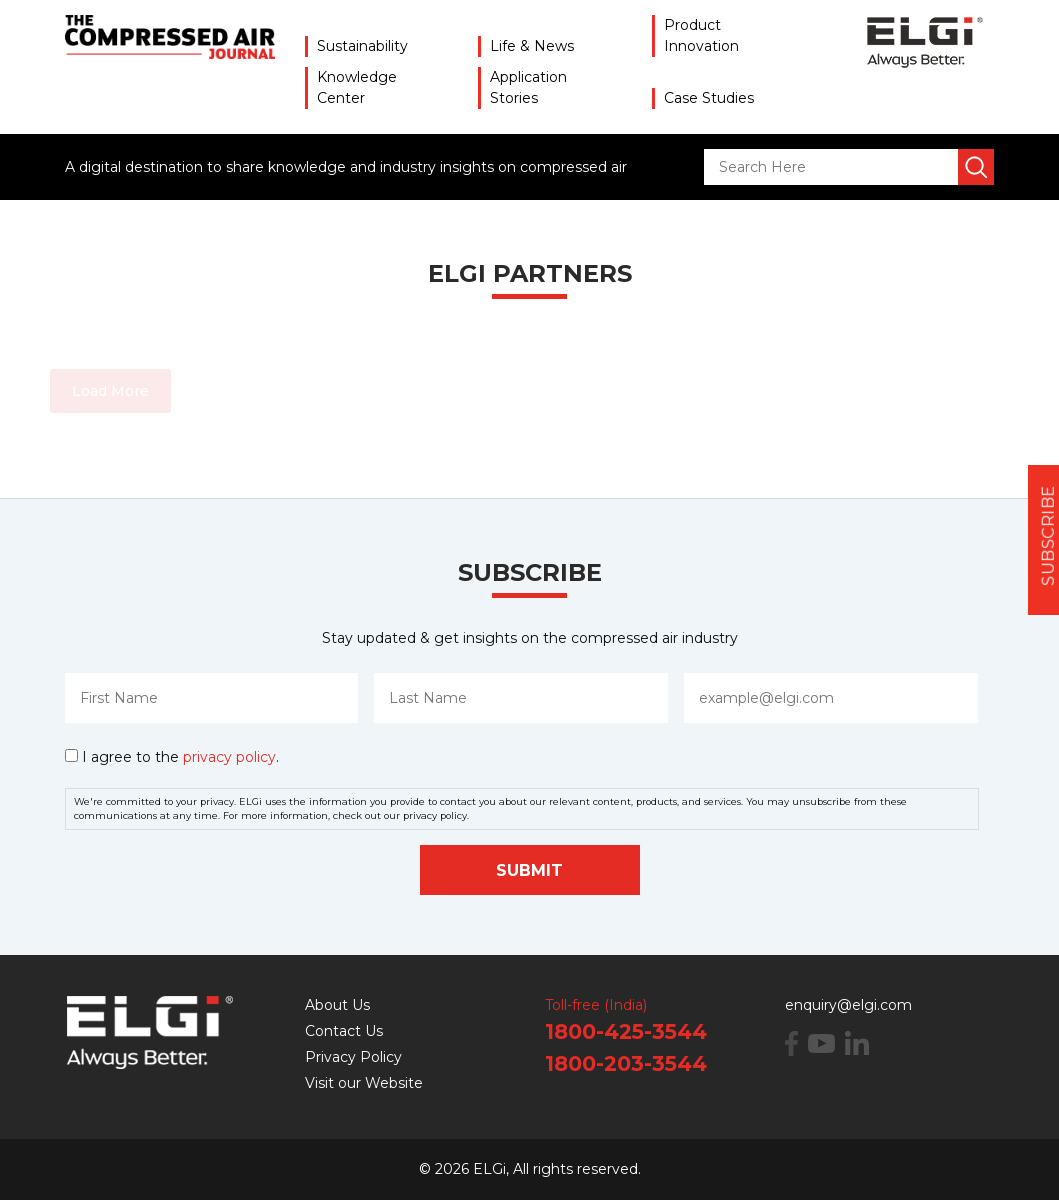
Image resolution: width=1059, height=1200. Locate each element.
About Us (337, 1005)
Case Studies (709, 98)
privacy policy (229, 757)
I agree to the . (180, 757)
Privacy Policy (353, 1057)
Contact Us (344, 1031)
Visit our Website (364, 1083)
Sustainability (362, 46)
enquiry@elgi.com (848, 1005)
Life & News (532, 46)
